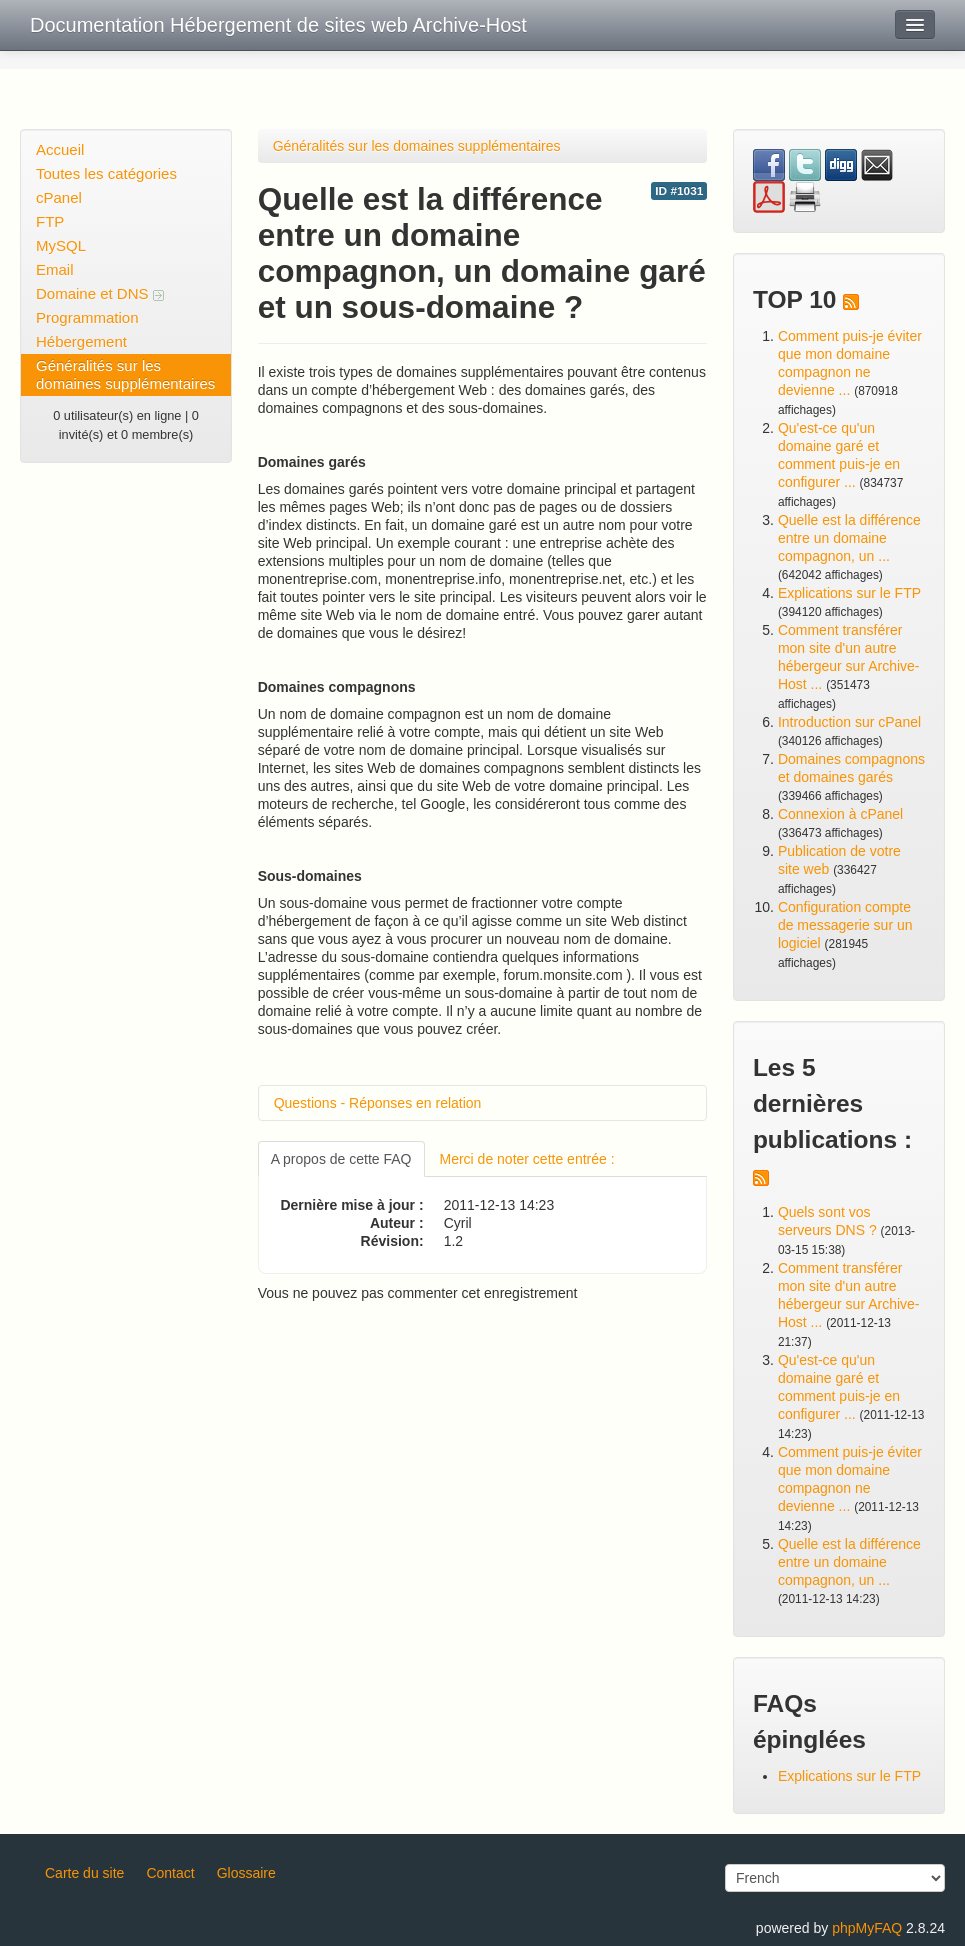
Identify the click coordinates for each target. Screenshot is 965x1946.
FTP (50, 221)
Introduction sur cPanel (849, 722)
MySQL (61, 245)
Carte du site (84, 1873)
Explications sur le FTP (849, 593)
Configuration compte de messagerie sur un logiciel (845, 925)
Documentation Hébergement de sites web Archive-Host (278, 25)
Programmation (87, 317)
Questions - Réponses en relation (378, 1103)
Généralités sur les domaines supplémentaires (125, 374)
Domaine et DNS (100, 293)
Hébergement (81, 341)
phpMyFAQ (867, 1928)
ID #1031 (679, 191)
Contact (170, 1873)
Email (55, 269)
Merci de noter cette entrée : (527, 1159)
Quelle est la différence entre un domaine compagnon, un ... (849, 538)
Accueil (60, 149)
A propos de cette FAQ (341, 1159)
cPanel (59, 197)
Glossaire (246, 1873)
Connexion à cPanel (840, 814)
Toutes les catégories (106, 173)
